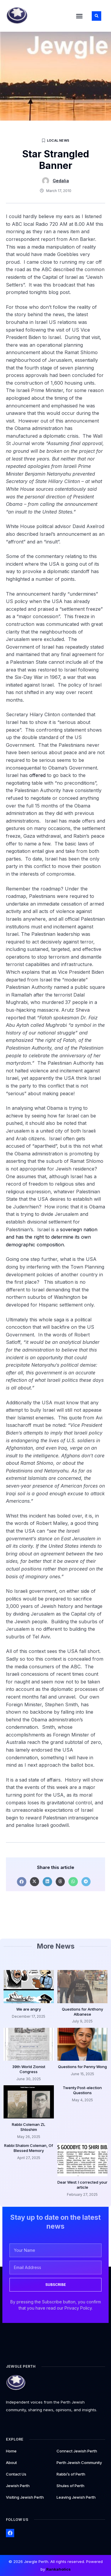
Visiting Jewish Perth (25, 2497)
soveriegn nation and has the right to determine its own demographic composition (51, 1237)
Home (11, 2451)
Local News (58, 140)
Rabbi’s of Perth (71, 2474)
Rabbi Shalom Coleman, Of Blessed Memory (28, 2148)
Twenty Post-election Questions (82, 2090)
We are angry (28, 2009)
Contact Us (16, 2474)
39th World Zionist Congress (28, 2069)
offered (37, 775)
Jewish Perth (18, 2485)
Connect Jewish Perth (77, 2451)
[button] (79, 16)
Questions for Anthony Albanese (82, 2012)
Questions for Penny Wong (82, 2066)
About (11, 2462)
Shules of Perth (70, 2485)
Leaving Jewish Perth (76, 2497)
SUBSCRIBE (55, 2284)
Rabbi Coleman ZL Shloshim (28, 2127)
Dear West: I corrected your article (82, 2185)
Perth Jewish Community (79, 2462)
